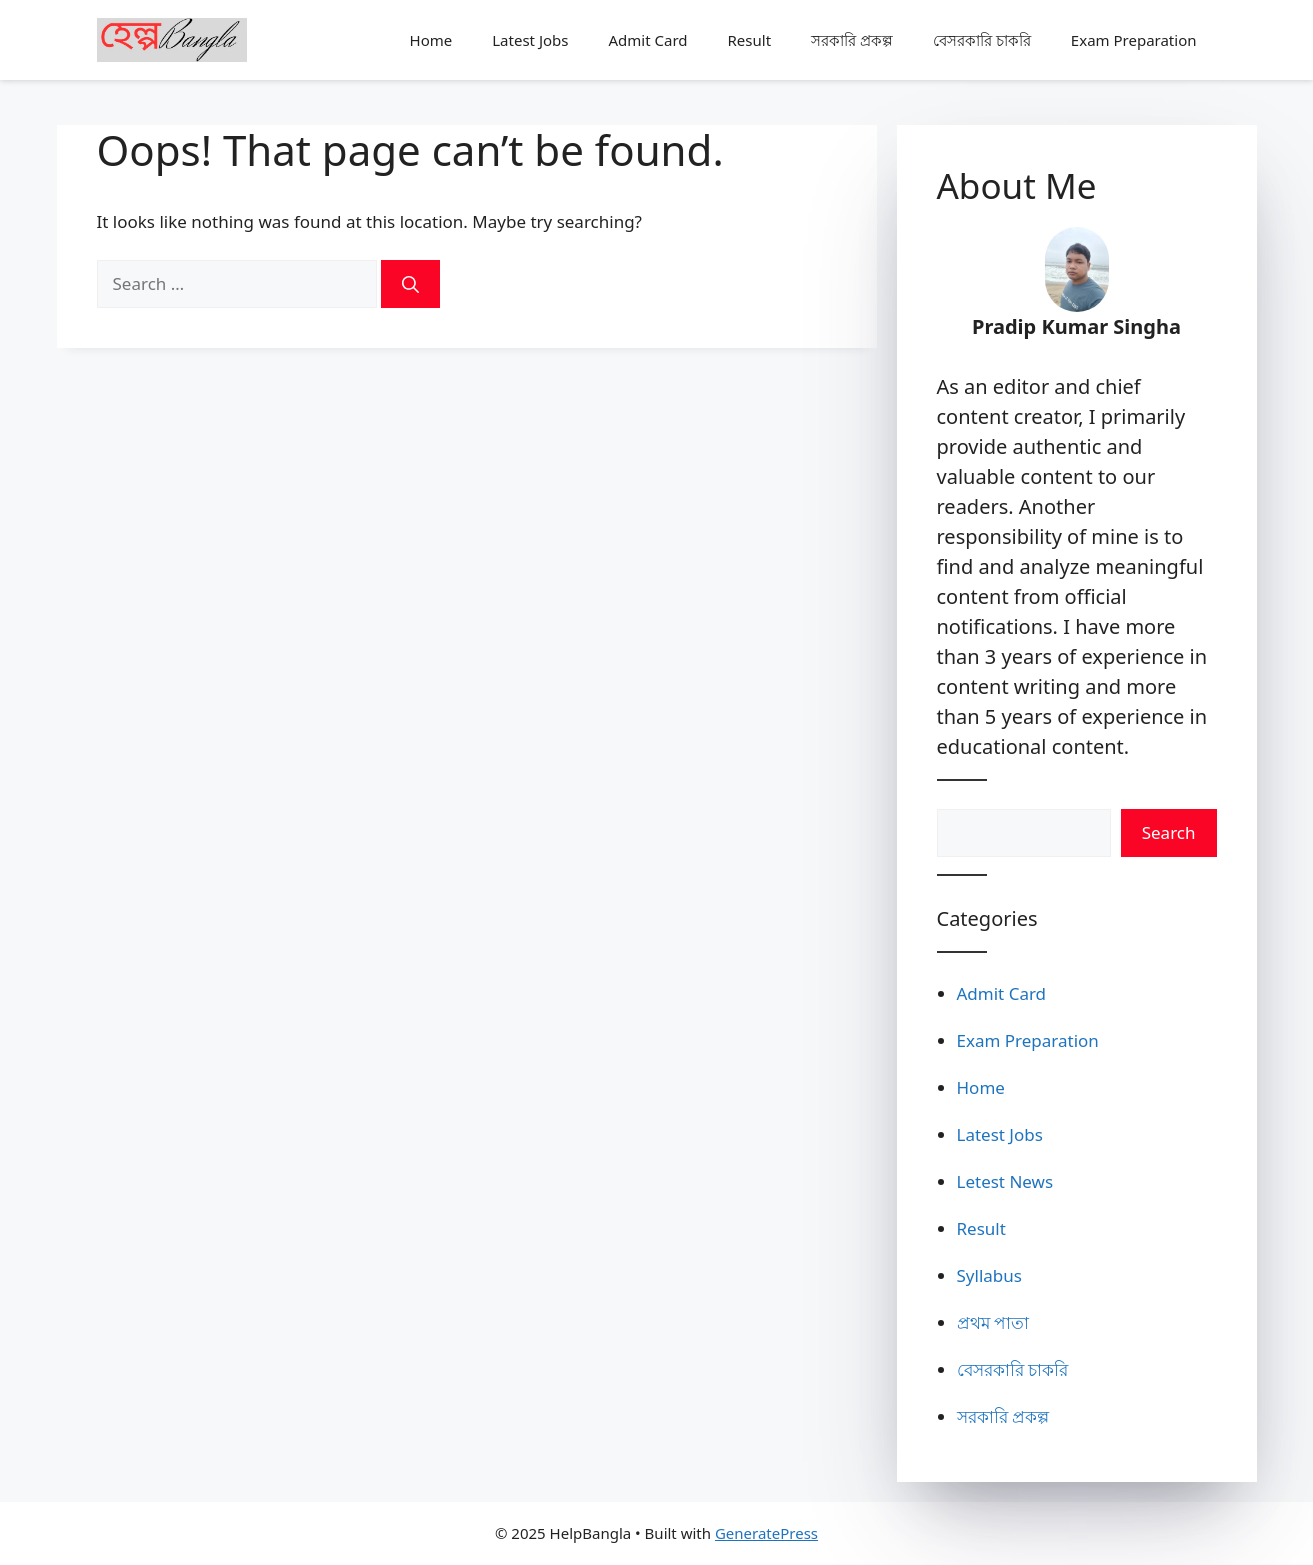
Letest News (1005, 1181)
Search (1169, 832)
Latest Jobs (530, 40)
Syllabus (989, 1275)
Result (750, 40)
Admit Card (647, 40)
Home (431, 40)
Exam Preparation (1134, 40)
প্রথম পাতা (993, 1322)
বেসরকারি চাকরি (982, 40)
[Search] (410, 284)
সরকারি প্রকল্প (852, 40)
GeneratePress (766, 1533)
